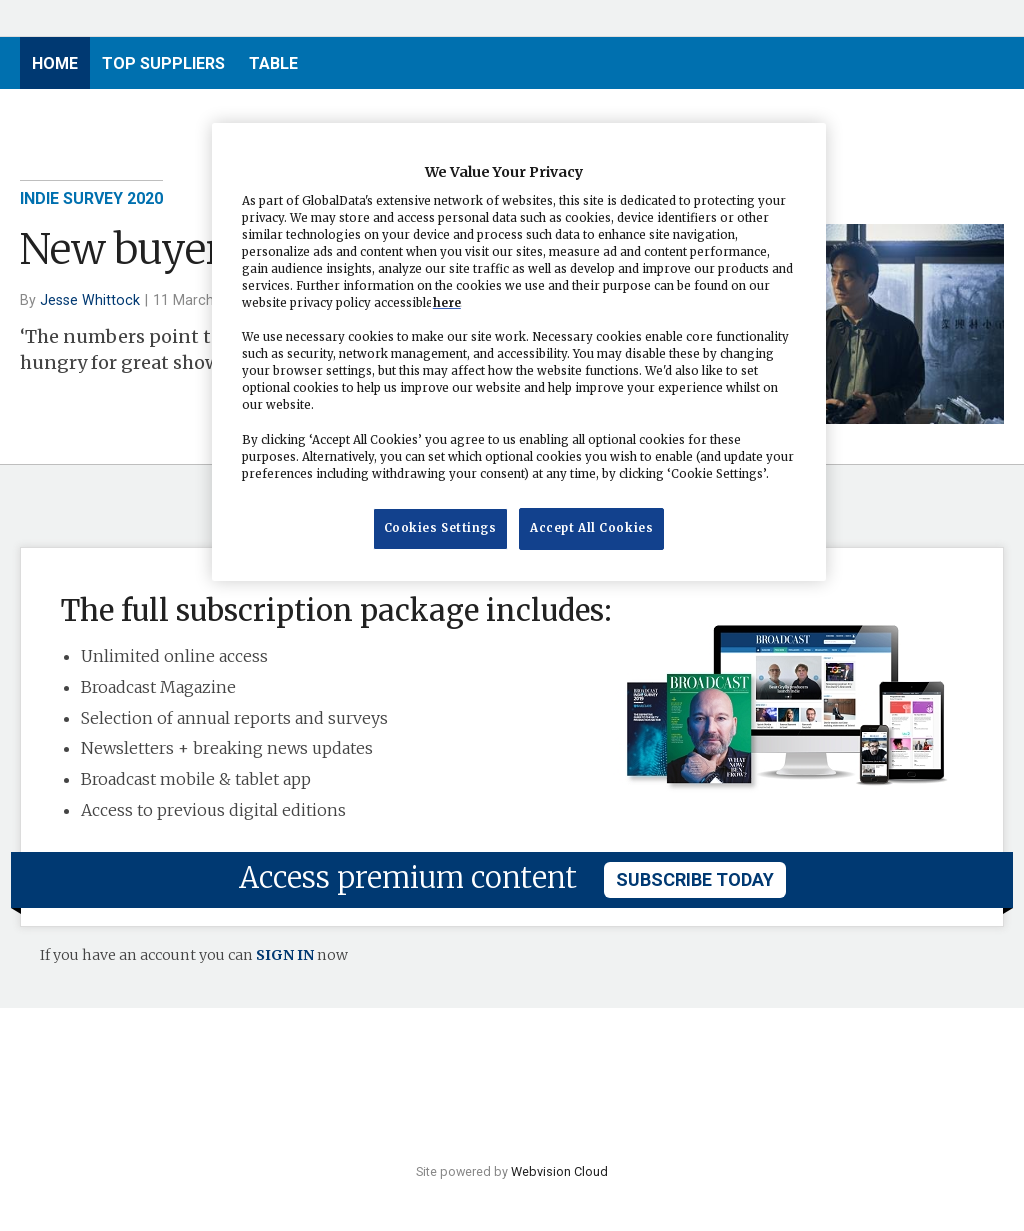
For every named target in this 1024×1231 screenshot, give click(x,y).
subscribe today (695, 879)
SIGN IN (285, 955)
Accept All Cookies (591, 528)
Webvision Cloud (559, 1171)
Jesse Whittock (90, 300)
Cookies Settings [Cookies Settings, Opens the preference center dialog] (440, 528)
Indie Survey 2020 (91, 198)
